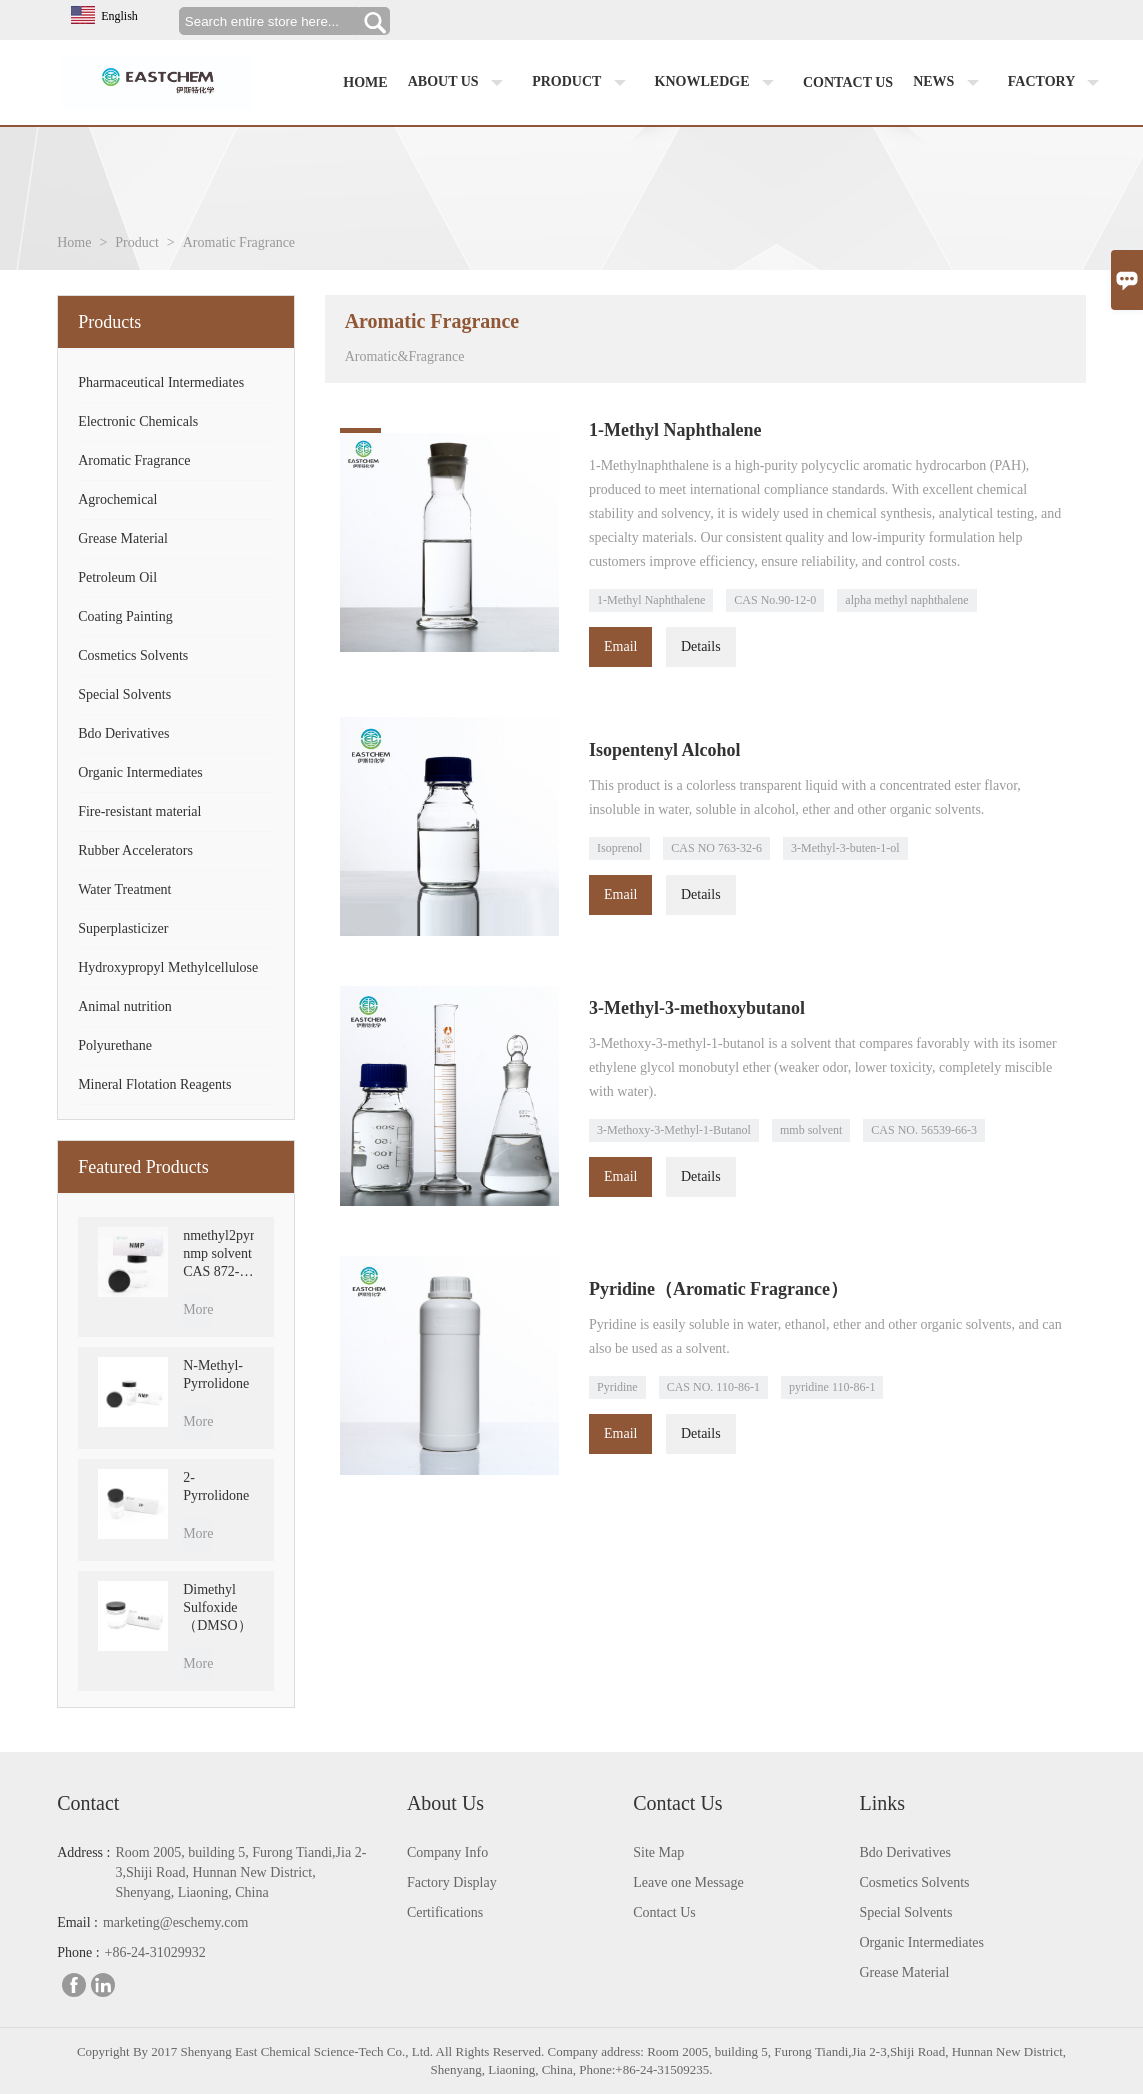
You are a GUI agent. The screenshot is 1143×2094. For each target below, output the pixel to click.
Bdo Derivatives (123, 733)
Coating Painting (125, 616)
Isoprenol (619, 848)
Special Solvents (124, 694)
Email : (77, 1922)
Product (583, 83)
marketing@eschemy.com (175, 1922)
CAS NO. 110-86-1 (713, 1387)
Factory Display (452, 1882)
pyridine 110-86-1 (832, 1387)
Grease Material (123, 538)
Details (701, 646)
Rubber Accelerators (135, 850)
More (198, 1309)
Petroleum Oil (117, 577)
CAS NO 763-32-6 (716, 848)
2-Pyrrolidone (216, 1486)
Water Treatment (124, 889)
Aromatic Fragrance (134, 460)
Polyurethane (115, 1045)
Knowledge (719, 83)
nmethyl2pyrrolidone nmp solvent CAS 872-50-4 (218, 1254)
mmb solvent (811, 1130)
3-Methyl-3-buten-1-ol (845, 848)
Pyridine (617, 1387)
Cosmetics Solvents (133, 655)
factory (1058, 83)
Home (365, 82)
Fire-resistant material (139, 811)
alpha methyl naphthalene (906, 600)
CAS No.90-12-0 (775, 600)
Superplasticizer (123, 928)
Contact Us (664, 1912)
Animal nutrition (125, 1006)
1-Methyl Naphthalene (651, 600)
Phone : (78, 1952)
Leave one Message (688, 1882)
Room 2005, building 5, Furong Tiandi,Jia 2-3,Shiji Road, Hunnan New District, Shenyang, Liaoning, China (240, 1872)
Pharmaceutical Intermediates (161, 382)
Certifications (445, 1912)
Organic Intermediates (140, 772)
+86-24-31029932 (155, 1952)
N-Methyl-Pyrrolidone (216, 1374)
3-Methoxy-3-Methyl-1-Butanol (674, 1130)
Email (620, 646)
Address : (83, 1852)
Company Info (447, 1852)
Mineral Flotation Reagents (154, 1084)
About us (460, 83)
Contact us (848, 82)
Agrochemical (117, 499)
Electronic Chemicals (138, 421)
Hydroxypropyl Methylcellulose (168, 967)
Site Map (658, 1852)
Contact (88, 1803)
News (950, 83)
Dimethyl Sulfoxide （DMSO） (217, 1607)
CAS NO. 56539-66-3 (924, 1130)
